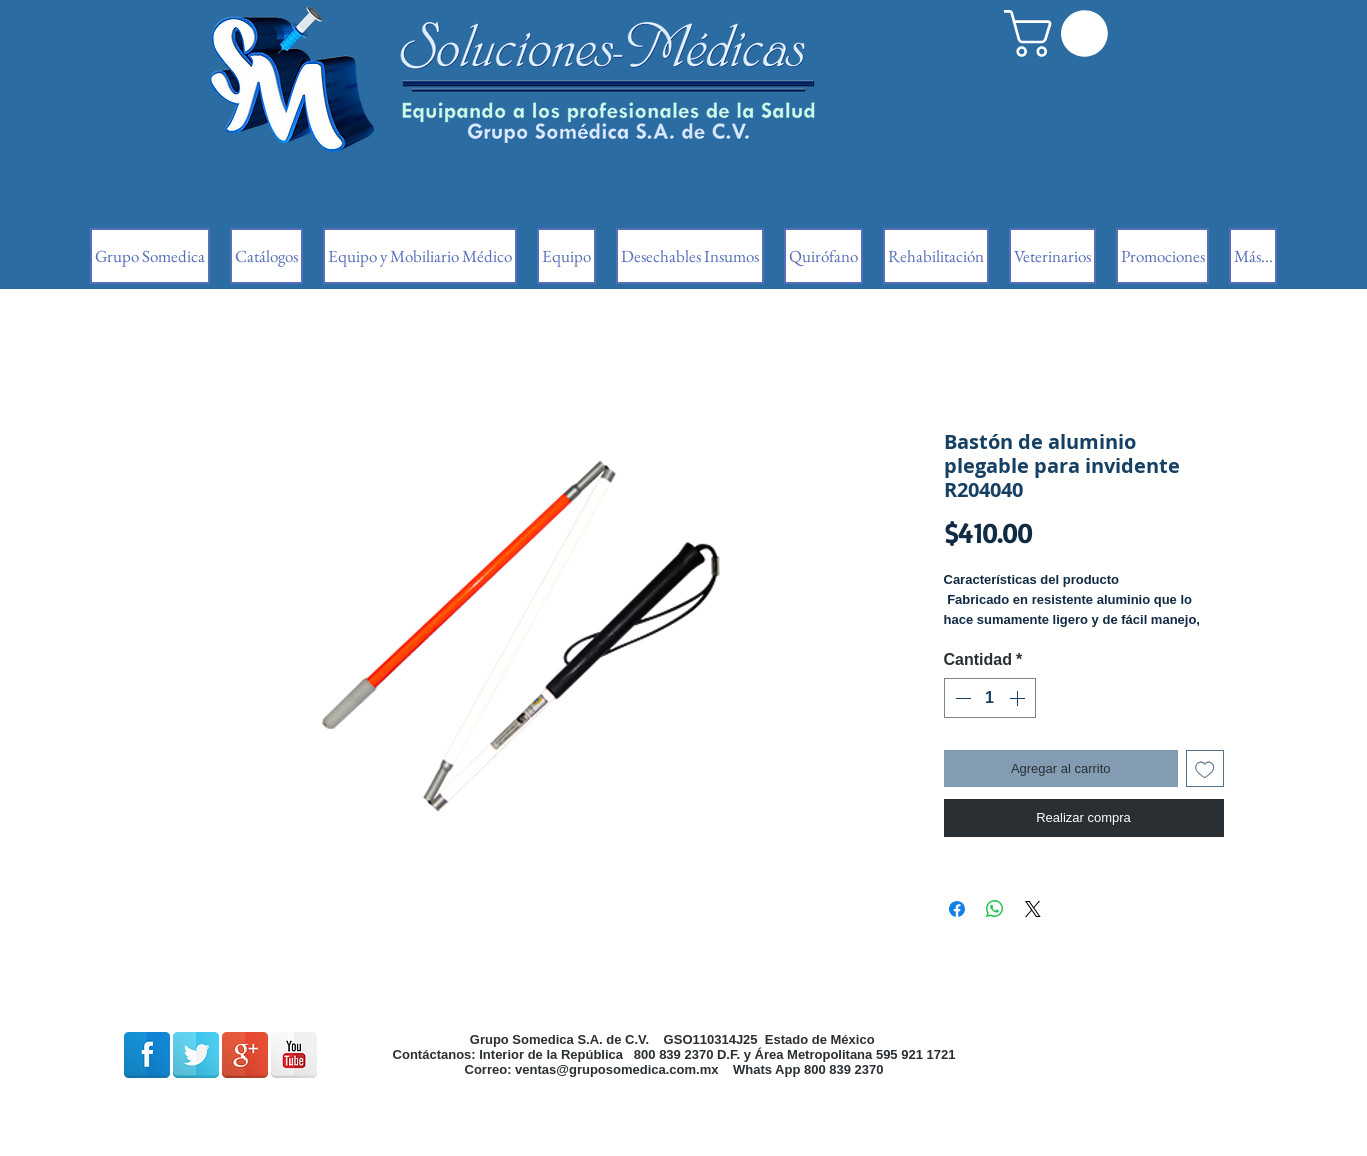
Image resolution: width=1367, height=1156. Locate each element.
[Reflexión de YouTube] (294, 1055)
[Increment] (1019, 698)
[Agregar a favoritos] (1205, 769)
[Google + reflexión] (245, 1055)
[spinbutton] (990, 698)
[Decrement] (961, 698)
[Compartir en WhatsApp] (995, 909)
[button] (1061, 33)
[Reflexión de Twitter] (196, 1055)
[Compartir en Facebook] (957, 909)
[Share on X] (1033, 909)
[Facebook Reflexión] (147, 1055)
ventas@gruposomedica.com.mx (616, 1069)
